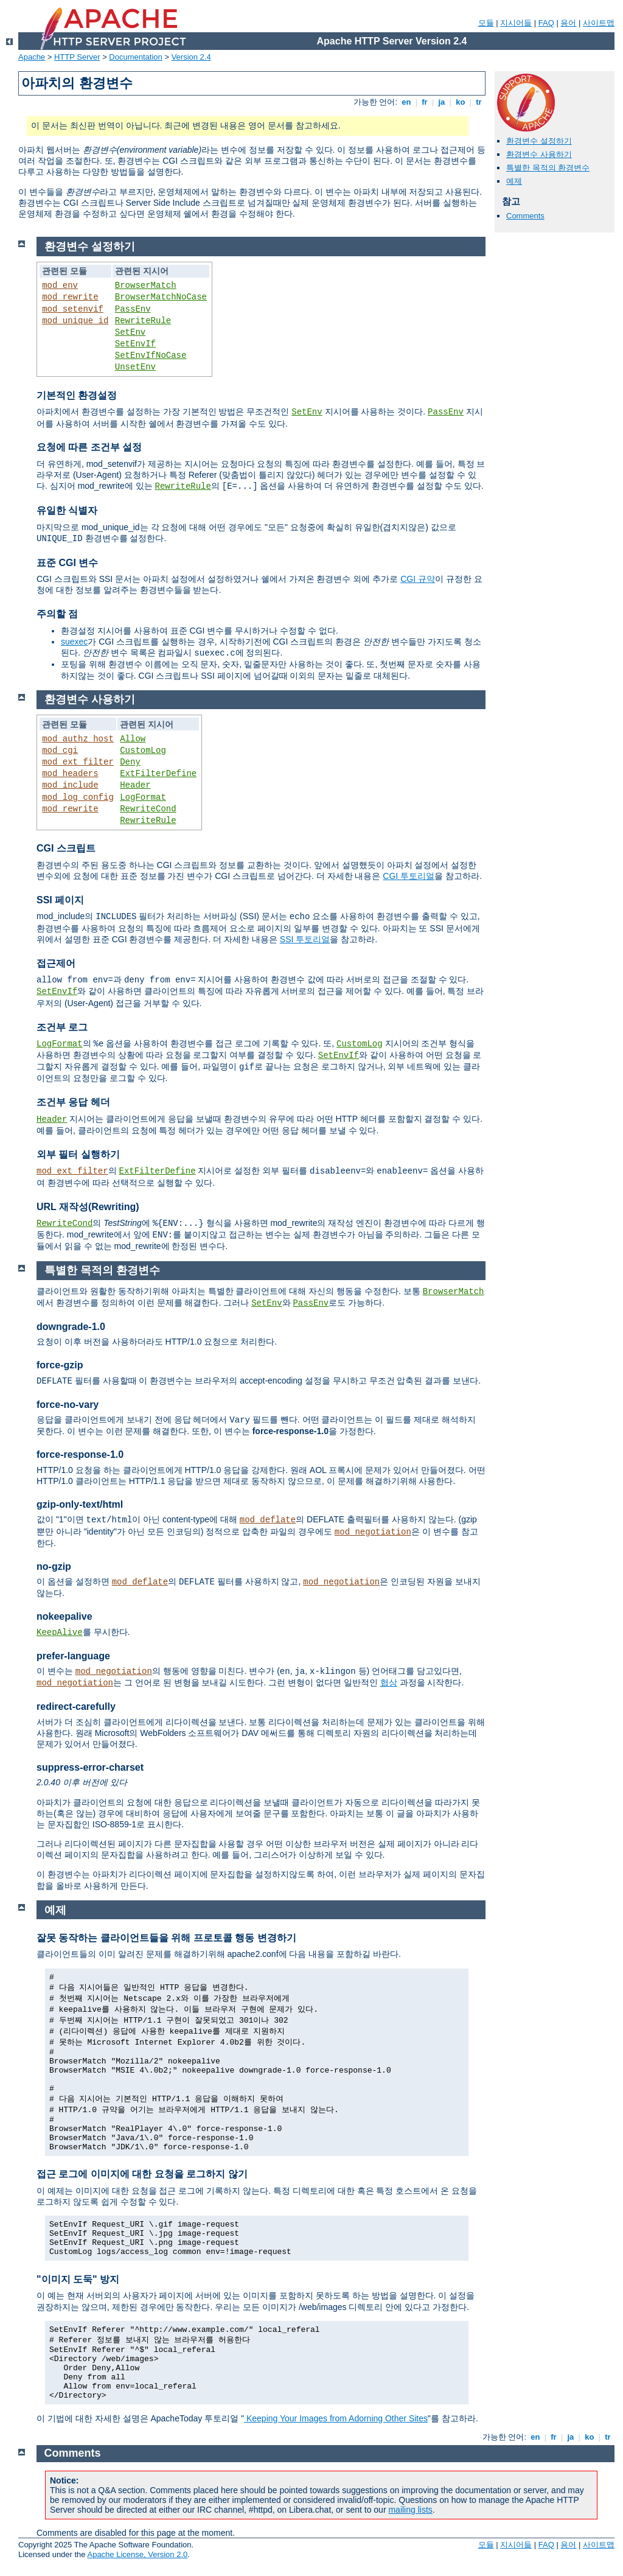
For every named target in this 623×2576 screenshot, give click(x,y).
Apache (31, 56)
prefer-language (73, 1656)
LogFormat (143, 797)
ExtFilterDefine (158, 774)
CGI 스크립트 (66, 848)
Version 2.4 (191, 56)
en (406, 102)
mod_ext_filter (78, 762)
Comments (525, 215)
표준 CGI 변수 (67, 563)
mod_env (60, 285)
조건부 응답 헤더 (73, 1102)
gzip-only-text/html (80, 1504)
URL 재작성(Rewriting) (88, 1207)
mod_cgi (60, 750)
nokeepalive (64, 1616)
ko (460, 102)
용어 (568, 22)
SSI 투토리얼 (305, 939)
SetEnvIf (135, 344)
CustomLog (143, 750)
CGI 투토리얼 (408, 876)
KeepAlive (60, 1632)
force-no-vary (68, 1404)
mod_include (70, 785)
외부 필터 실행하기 (78, 1154)
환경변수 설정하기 (539, 140)
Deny (130, 762)
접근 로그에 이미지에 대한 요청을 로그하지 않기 (142, 2174)
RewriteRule (143, 321)
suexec (74, 641)
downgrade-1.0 (71, 1326)
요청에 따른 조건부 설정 (89, 447)
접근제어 (56, 963)
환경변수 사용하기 (539, 154)
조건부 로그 (62, 1027)
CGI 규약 (417, 579)
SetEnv (130, 332)
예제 (514, 181)
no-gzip (54, 1566)
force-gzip (60, 1365)
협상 (388, 1682)
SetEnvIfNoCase (151, 355)
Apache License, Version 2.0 (137, 2554)
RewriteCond (148, 809)
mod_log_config (78, 797)
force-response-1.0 (80, 1454)
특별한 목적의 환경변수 (548, 167)
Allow (132, 739)
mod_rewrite (70, 297)
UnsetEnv (135, 367)
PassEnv (133, 309)
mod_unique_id (75, 321)
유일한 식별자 (67, 510)
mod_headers (70, 774)
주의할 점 (57, 614)
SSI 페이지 (60, 900)
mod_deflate (268, 1520)
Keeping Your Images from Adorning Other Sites (336, 2418)
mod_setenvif (72, 309)
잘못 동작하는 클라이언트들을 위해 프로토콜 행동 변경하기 (166, 1938)
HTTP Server (77, 56)
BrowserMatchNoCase (161, 297)
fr (425, 102)
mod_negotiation (373, 1532)
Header (135, 785)
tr (479, 102)
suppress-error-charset (90, 1767)
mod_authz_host (78, 739)
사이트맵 (598, 22)
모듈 (486, 22)
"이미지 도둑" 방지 (78, 2279)
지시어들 (516, 22)
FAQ (546, 22)
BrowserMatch (145, 285)
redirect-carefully (76, 1706)
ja (441, 102)
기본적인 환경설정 (77, 395)
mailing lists (410, 2510)
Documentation (135, 56)
